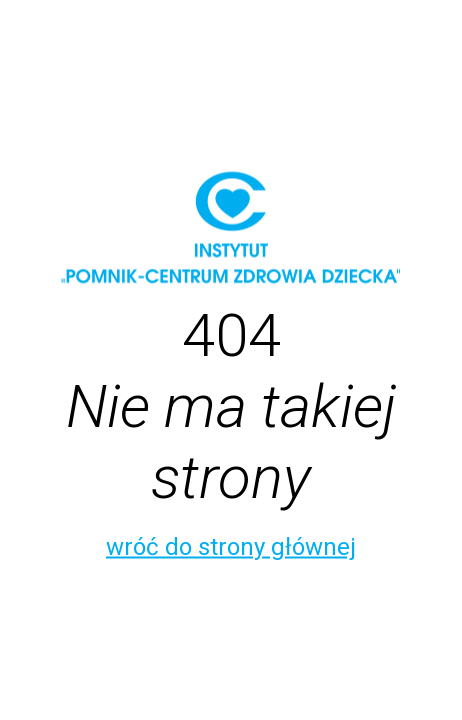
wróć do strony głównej (231, 547)
